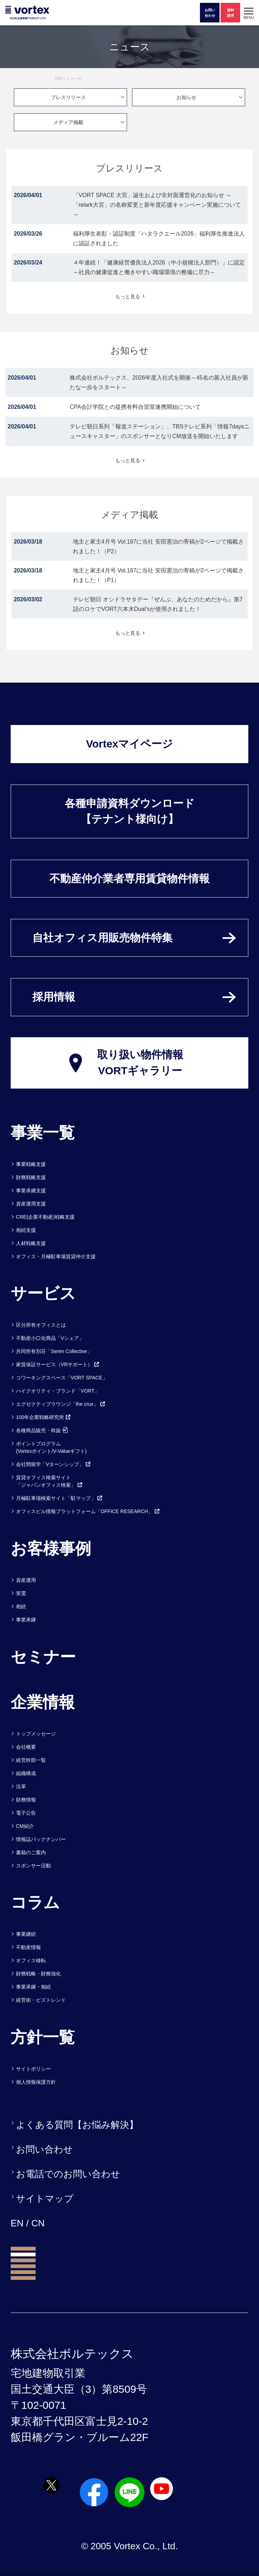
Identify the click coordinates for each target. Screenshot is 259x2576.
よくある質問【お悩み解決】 (77, 2124)
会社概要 (26, 1747)
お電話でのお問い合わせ (68, 2174)
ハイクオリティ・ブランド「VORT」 (58, 1391)
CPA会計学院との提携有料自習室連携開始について (135, 407)
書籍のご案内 (31, 1852)
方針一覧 (43, 2037)
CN (38, 2223)
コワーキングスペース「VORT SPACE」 (61, 1377)
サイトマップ (45, 2198)
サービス (43, 1293)
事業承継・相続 (33, 1987)
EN (17, 2223)
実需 (21, 1593)
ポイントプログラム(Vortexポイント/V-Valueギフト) (51, 1447)
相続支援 (26, 1230)
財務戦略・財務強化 (38, 1973)
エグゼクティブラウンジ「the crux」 (61, 1404)
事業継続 (26, 1934)
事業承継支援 (31, 1190)
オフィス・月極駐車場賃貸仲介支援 (56, 1256)
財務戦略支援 (31, 1177)
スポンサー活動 (33, 1865)
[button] (248, 12)
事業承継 (26, 1620)
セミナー (43, 1657)
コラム (35, 1902)
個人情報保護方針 (36, 2082)
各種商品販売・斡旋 (42, 1430)
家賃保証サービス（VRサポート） (58, 1364)
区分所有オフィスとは (41, 1325)
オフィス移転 (31, 1960)
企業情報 (43, 1702)
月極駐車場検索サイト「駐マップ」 (59, 1498)
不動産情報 (28, 1947)
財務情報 (26, 1800)
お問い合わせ (44, 2149)
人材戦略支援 (31, 1243)
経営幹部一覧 (31, 1760)
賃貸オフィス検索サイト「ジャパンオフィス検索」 (49, 1481)
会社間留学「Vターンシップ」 (53, 1464)
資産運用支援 (31, 1204)
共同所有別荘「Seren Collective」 (54, 1351)
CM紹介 (25, 1826)
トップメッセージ (36, 1734)
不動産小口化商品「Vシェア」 (50, 1338)
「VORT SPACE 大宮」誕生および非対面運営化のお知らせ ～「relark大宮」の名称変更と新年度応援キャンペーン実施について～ (157, 204)
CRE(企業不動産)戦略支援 (45, 1217)
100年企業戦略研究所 (43, 1417)
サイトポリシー (33, 2069)
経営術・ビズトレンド (41, 2000)
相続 (21, 1606)
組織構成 (26, 1773)
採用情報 (53, 997)
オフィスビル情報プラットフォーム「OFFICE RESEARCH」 (88, 1511)
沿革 (21, 1786)
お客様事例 (51, 1548)
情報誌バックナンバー (41, 1839)
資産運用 (26, 1580)
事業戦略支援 (31, 1164)
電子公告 (26, 1813)
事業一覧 (43, 1132)
